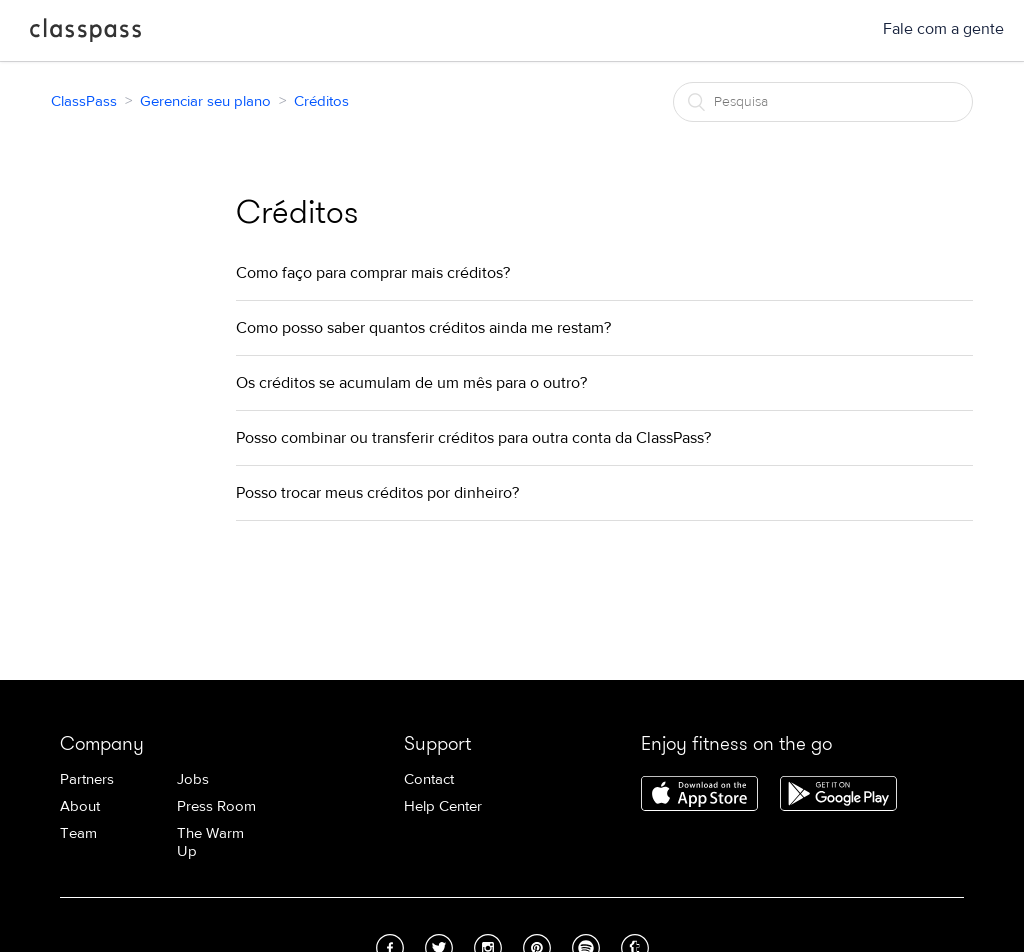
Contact (429, 779)
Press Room (216, 806)
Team (78, 833)
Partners (87, 779)
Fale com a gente (943, 29)
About (80, 806)
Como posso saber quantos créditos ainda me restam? (423, 328)
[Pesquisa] (823, 102)
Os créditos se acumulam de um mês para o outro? (411, 383)
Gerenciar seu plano (205, 101)
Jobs (193, 779)
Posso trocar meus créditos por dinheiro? (377, 493)
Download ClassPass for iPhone (699, 795)
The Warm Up (210, 842)
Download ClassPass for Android (838, 795)
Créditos (321, 101)
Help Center (443, 806)
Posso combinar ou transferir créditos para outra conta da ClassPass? (473, 438)
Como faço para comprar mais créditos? (373, 273)
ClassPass (85, 34)
